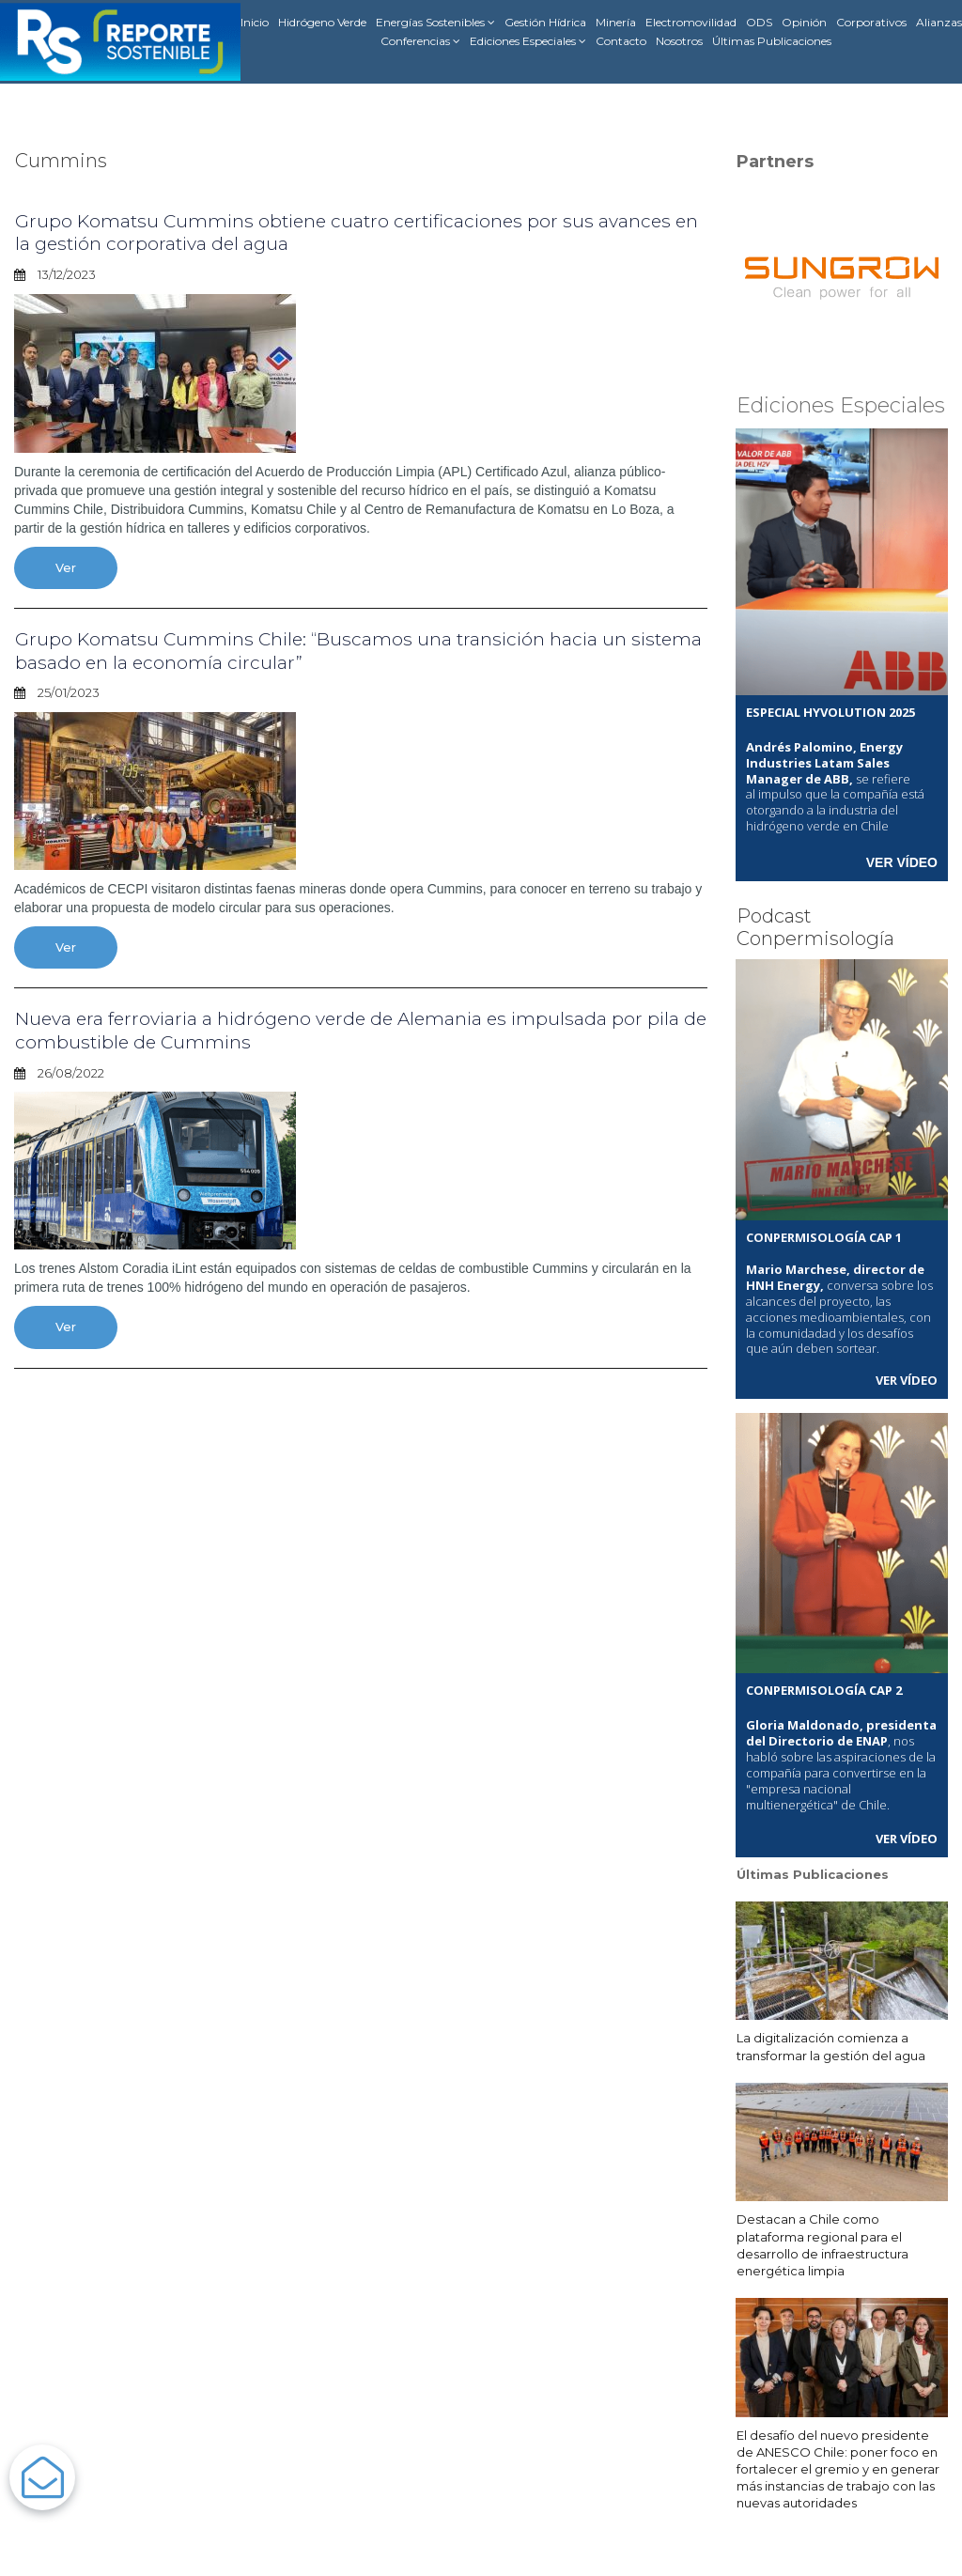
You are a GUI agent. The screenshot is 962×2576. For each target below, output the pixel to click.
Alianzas (939, 22)
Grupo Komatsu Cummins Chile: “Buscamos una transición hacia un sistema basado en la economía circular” (327, 649)
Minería (616, 22)
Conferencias (420, 41)
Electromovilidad (691, 22)
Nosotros (679, 41)
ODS (759, 22)
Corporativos (871, 22)
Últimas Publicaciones (771, 41)
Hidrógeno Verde (322, 22)
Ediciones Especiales (528, 41)
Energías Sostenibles (435, 22)
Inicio (254, 22)
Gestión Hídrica (545, 22)
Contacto (621, 41)
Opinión (804, 22)
